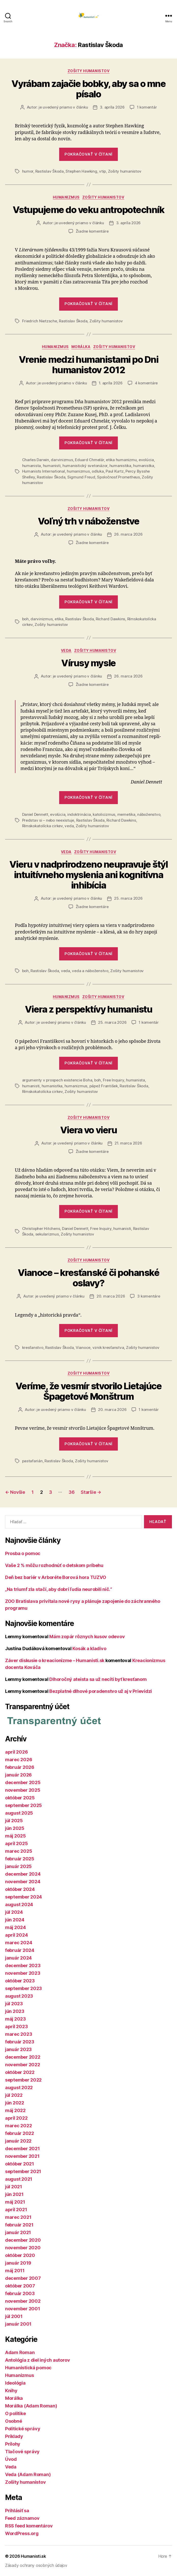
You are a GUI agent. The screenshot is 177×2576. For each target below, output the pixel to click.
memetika (126, 814)
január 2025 (18, 1866)
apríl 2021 (16, 2209)
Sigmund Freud (81, 477)
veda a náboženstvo (90, 970)
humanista (31, 465)
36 (71, 1492)
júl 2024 (14, 1912)
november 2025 (22, 1790)
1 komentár (147, 107)
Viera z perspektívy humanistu (88, 1009)
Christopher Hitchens (41, 1228)
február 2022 (19, 2133)
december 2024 (23, 1874)
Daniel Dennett (35, 814)
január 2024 (18, 1958)
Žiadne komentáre (92, 231)
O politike (15, 2413)
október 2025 (20, 1797)
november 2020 (23, 2247)
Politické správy (22, 2428)
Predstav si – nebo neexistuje (48, 820)
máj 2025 (15, 1836)
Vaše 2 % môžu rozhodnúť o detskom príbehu (54, 1565)
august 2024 (19, 1904)
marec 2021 (18, 2217)
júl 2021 (13, 2186)
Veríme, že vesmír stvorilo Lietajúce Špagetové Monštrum (88, 1391)
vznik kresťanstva (108, 1347)
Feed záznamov (22, 2518)
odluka (98, 471)
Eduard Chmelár (89, 459)
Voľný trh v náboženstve (88, 521)
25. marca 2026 (128, 898)
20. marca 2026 (110, 1296)
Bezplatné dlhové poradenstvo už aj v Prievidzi (100, 1691)
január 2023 (18, 2049)
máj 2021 (15, 2202)
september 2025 (23, 1805)
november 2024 (22, 1881)
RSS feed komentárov (29, 2525)
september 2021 (23, 2171)
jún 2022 (14, 2102)
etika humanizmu (121, 459)
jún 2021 (14, 2194)
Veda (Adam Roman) (28, 2474)
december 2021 (22, 2148)
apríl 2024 (16, 1935)
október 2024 (20, 1889)
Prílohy (12, 2444)
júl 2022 (14, 2095)
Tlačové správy (22, 2451)
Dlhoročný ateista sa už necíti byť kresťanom (98, 1679)
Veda (66, 650)
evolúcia (146, 459)
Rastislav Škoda (49, 171)
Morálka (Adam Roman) (31, 2405)
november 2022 (22, 2064)
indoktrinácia (79, 814)
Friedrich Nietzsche (39, 321)
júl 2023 (14, 2003)
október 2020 (20, 2255)
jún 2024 (14, 1919)
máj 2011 (15, 2270)
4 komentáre (146, 383)
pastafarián (32, 1460)
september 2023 (23, 1988)
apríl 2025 (16, 1843)
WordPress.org (22, 2533)
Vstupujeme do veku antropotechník (89, 209)
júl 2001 (14, 2316)
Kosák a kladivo (89, 1648)
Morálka (81, 346)
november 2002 (23, 2301)
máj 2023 (15, 2019)
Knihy (11, 2390)
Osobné (13, 2421)
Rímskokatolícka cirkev (42, 825)
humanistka (143, 465)
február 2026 (19, 1767)
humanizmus (78, 471)
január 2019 (18, 2263)
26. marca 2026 (128, 534)
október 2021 (19, 2163)
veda (69, 825)
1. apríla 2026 (110, 383)
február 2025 (19, 1858)
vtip (102, 171)
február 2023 (19, 2041)
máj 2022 (15, 2110)
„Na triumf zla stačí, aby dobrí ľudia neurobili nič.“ (58, 1589)
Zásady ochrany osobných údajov (36, 2565)
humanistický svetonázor (84, 465)
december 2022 (22, 2057)
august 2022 (19, 2087)
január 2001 (18, 2324)
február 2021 (19, 2224)
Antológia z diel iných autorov (37, 2360)
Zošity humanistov (89, 71)
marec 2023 (18, 2034)
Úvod (11, 2459)
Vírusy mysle (88, 663)
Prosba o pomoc (22, 1553)
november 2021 (22, 2156)
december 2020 (23, 2240)
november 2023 (22, 1973)
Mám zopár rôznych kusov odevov (87, 1636)
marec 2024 (18, 1942)
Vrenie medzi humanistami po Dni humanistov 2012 (88, 364)
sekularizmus (47, 1234)
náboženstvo (148, 814)
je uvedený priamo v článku (63, 107)
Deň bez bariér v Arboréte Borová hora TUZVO (55, 1577)
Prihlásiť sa (17, 2510)
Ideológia (15, 2383)
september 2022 (23, 2080)
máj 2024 (15, 1927)
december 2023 (23, 1965)
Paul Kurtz (114, 471)
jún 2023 (14, 2011)
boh (25, 618)
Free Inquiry (113, 1080)
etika (59, 618)
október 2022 (20, 2072)
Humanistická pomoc (28, 2367)
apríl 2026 (16, 1752)
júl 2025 (14, 1820)
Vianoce (83, 1347)
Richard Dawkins (110, 618)
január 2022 (18, 2141)
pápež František (103, 1085)
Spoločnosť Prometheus (118, 477)
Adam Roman (20, 2352)
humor (28, 171)
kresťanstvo (32, 1347)
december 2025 (23, 1782)
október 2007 (20, 2285)
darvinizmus (62, 459)
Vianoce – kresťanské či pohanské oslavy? (88, 1278)
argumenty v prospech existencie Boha (57, 1080)
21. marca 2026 (128, 1143)
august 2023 (19, 1996)
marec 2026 (18, 1759)
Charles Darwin (35, 459)
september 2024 (23, 1897)
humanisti (52, 465)
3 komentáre (148, 1296)
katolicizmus (104, 814)
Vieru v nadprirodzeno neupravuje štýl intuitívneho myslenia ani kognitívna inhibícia (88, 875)
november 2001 (22, 2308)
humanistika (120, 465)
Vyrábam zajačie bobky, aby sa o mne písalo (88, 89)
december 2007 (23, 2278)
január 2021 (18, 2232)
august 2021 (18, 2179)
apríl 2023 (16, 2026)
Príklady (14, 2436)
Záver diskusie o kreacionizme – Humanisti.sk (54, 1660)
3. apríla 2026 (112, 107)
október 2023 (20, 1980)
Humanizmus (66, 197)
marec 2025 (18, 1851)
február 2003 (20, 2293)
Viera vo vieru (88, 1130)
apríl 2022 (16, 2118)
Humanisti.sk (33, 2556)
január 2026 (18, 1774)
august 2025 (19, 1813)
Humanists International (43, 471)
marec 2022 (18, 2125)
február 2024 (19, 1950)
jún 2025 (14, 1828)
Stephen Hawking (81, 171)
